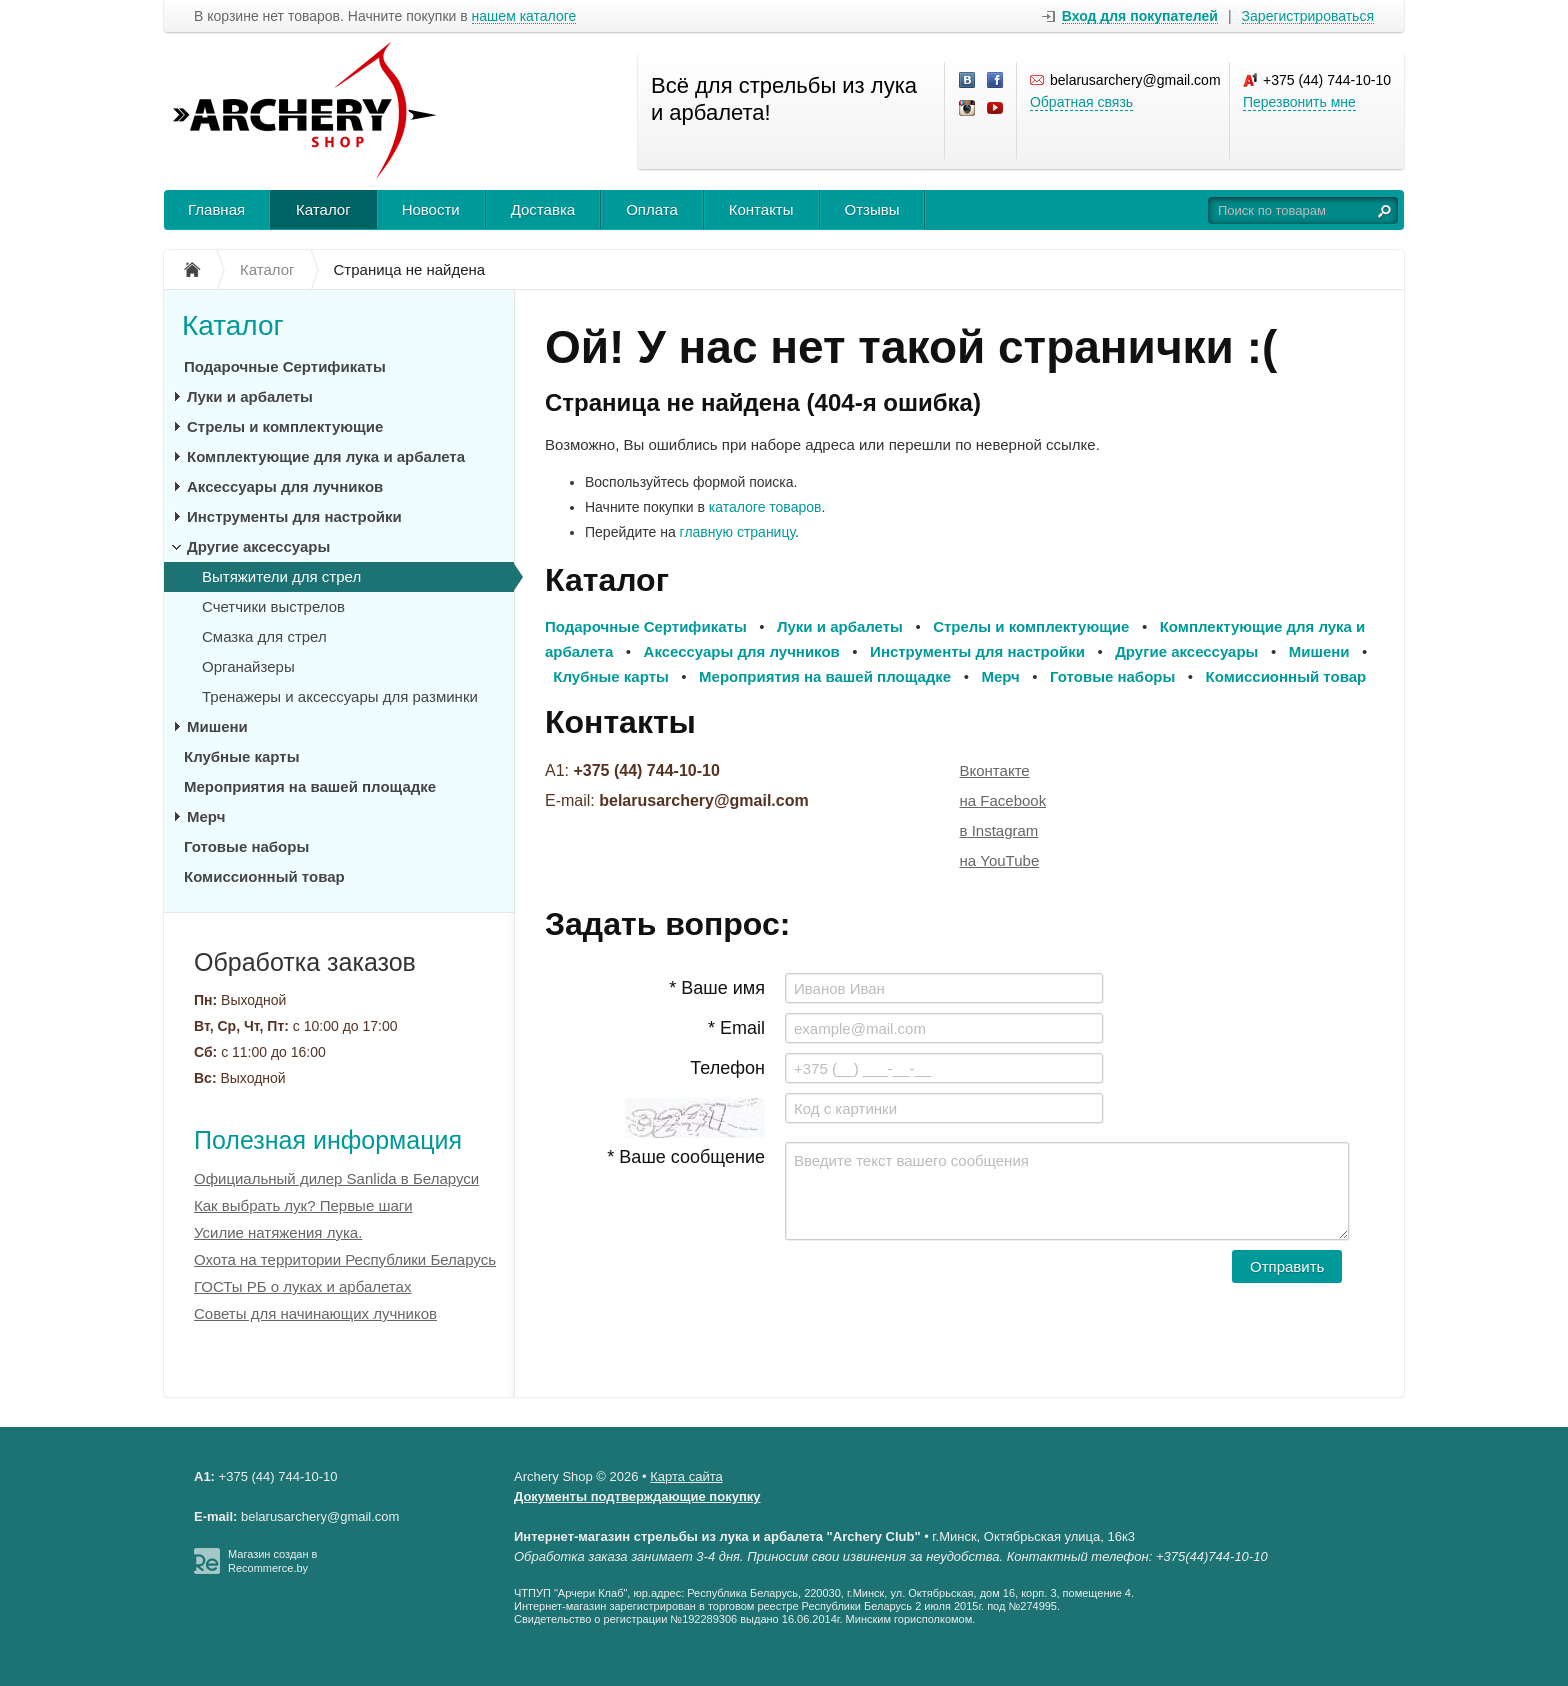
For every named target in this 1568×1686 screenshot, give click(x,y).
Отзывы (872, 209)
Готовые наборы (246, 846)
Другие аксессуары (258, 546)
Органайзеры (248, 666)
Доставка (543, 209)
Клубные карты (241, 756)
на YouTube (1000, 860)
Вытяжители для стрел (281, 576)
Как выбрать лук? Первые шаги (303, 1205)
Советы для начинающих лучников (315, 1313)
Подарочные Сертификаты (285, 366)
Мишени (217, 726)
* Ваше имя (717, 988)
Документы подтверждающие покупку (637, 1496)
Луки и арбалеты (250, 396)
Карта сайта (686, 1476)
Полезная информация (328, 1140)
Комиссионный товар (264, 876)
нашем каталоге (524, 16)
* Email (736, 1028)
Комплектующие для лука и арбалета (326, 456)
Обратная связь (1081, 102)
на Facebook (1003, 800)
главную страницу (737, 532)
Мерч (206, 816)
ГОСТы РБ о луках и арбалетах (302, 1286)
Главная (216, 209)
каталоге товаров (765, 507)
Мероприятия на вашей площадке (310, 786)
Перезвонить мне (1299, 102)
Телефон (727, 1068)
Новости (431, 209)
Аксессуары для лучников (285, 486)
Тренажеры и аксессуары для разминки (340, 696)
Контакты (761, 209)
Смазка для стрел (264, 636)
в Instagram (999, 830)
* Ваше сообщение (686, 1157)
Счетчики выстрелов (273, 606)
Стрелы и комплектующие (285, 426)
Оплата (652, 209)
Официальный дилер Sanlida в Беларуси (336, 1178)
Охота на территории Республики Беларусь (345, 1259)
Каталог (323, 209)
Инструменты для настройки (294, 516)
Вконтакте (995, 770)
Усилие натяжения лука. (278, 1232)
